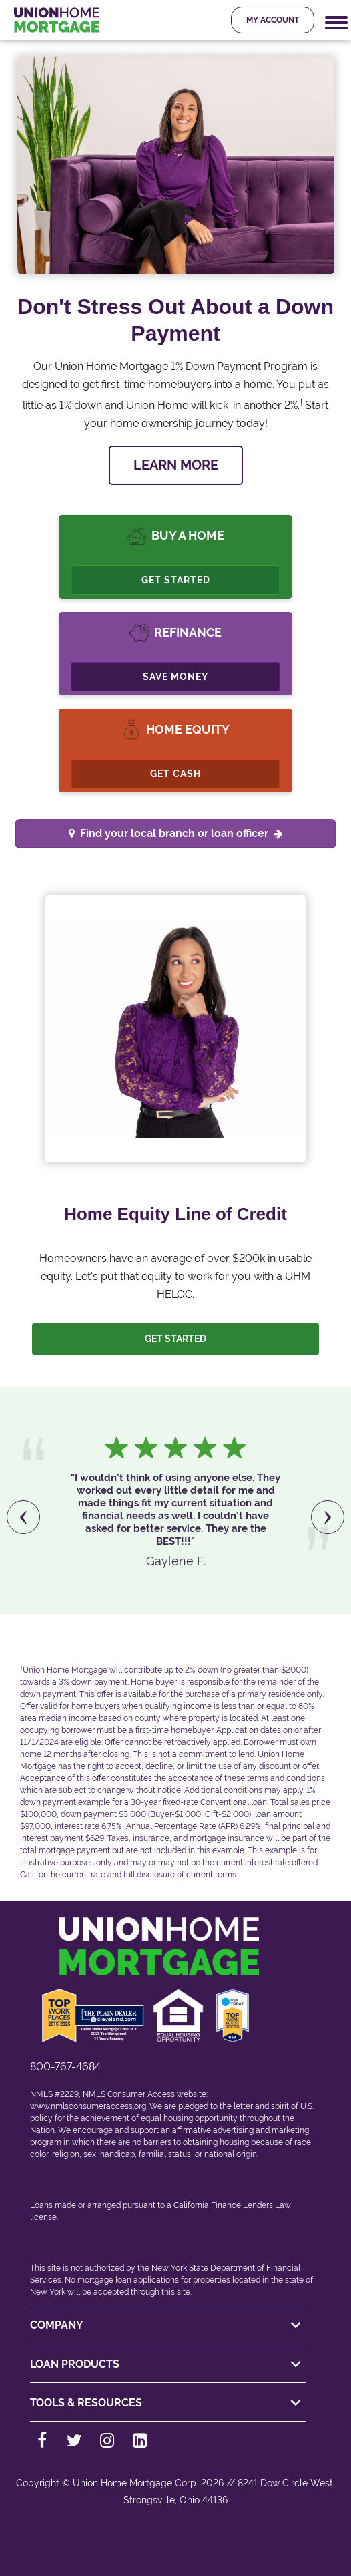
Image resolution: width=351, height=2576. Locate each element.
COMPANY (167, 2325)
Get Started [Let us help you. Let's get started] (175, 1338)
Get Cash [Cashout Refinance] (175, 773)
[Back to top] (175, 2541)
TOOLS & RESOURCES (167, 2403)
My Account (272, 20)
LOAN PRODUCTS (167, 2364)
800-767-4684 (65, 2066)
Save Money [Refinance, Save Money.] (175, 676)
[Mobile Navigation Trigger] (336, 23)
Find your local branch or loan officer (181, 833)
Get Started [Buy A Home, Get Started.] (175, 580)
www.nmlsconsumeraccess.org (88, 2106)
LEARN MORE (175, 465)
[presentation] (23, 1517)
